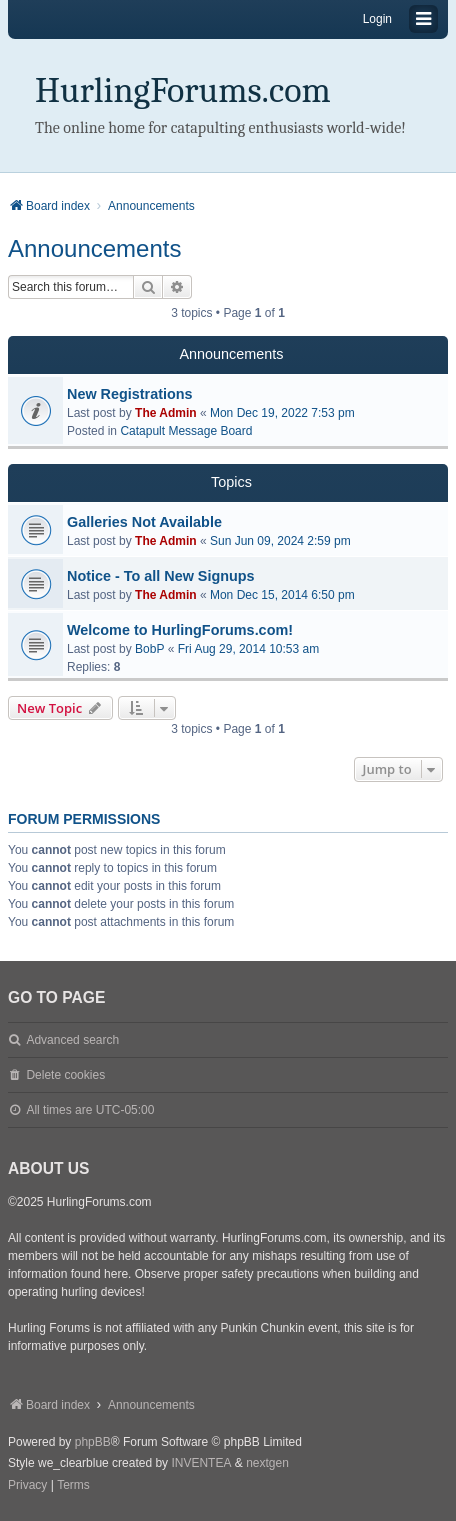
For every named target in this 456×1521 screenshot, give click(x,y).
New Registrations (130, 394)
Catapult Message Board (186, 431)
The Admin (166, 413)
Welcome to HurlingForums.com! (180, 630)
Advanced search (72, 1040)
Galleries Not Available (144, 522)
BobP (149, 649)
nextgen (267, 1463)
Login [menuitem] (377, 19)
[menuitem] (27, 1486)
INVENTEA (201, 1463)
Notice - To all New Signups (161, 576)
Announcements (94, 248)
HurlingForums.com (183, 90)
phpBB (93, 1442)
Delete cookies (65, 1075)
